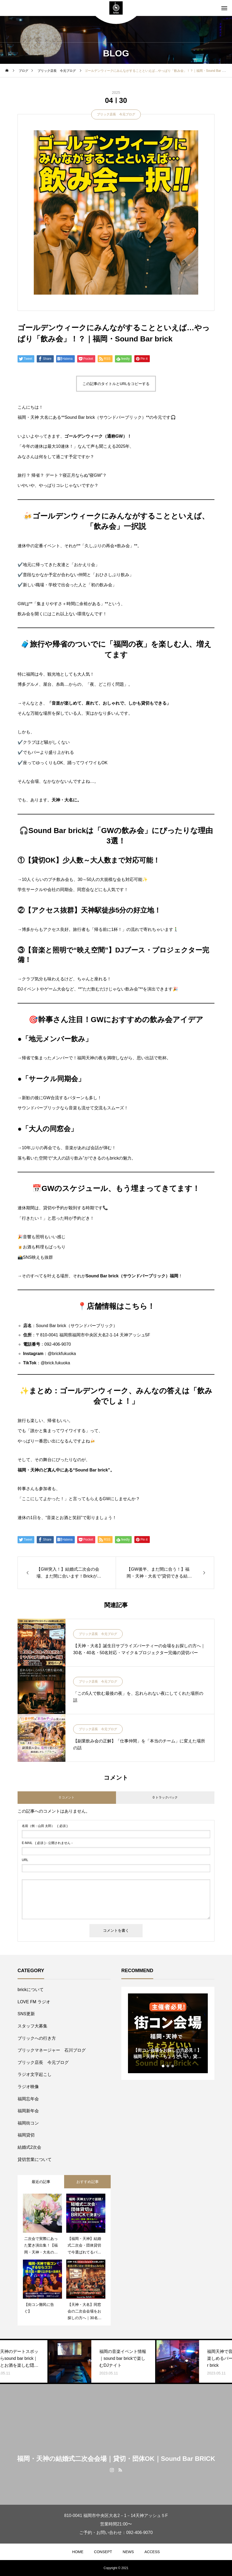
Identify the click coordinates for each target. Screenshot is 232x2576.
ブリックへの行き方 (37, 2038)
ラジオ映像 (28, 2086)
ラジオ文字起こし (35, 2074)
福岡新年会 (28, 2111)
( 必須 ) (45, 1826)
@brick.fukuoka (55, 1363)
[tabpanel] (168, 2033)
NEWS (128, 2552)
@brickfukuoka (62, 1353)
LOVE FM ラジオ (34, 2002)
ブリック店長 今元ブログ (116, 114)
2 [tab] (168, 2066)
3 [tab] (173, 2066)
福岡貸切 (26, 2135)
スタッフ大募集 (32, 2026)
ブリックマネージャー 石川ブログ (52, 2050)
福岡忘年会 (28, 2099)
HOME (77, 2552)
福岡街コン (28, 2123)
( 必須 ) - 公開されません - (47, 1843)
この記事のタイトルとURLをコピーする (116, 384)
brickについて (31, 1989)
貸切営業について (35, 2159)
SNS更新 (26, 2014)
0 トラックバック (165, 1797)
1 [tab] (163, 2066)
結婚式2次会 (29, 2147)
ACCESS (152, 2552)
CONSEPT (103, 2552)
